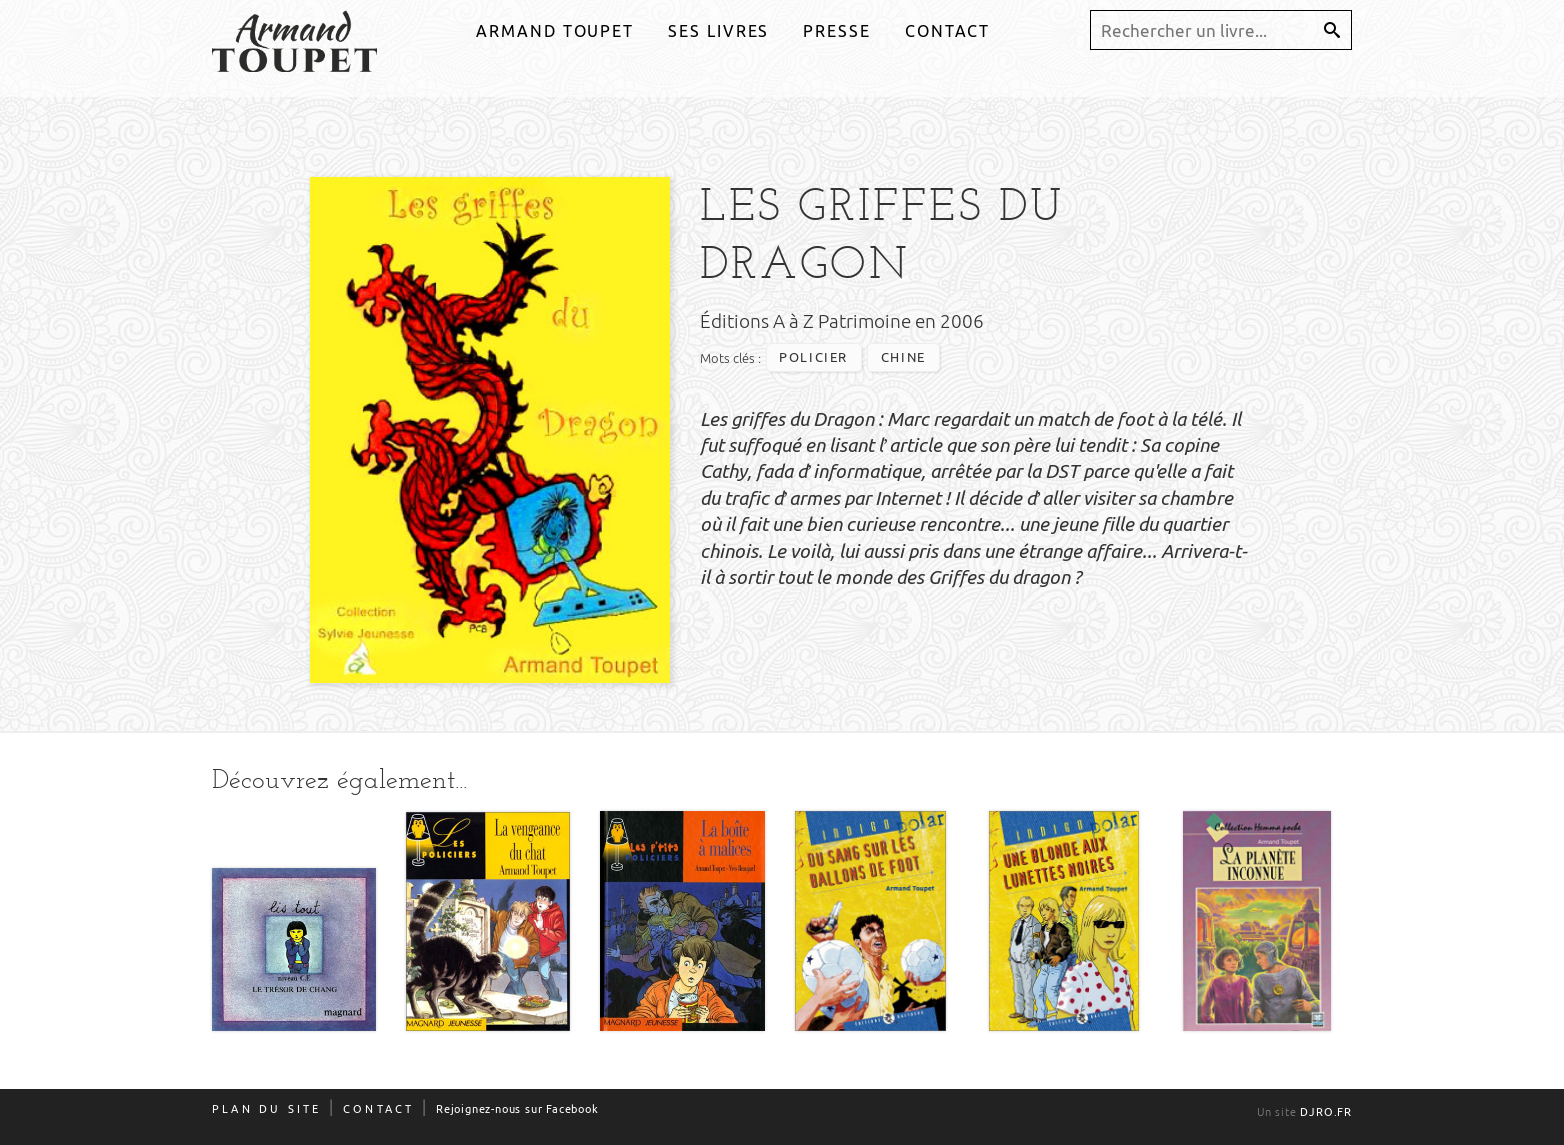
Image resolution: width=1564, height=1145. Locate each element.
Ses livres (718, 31)
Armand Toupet (555, 31)
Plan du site (266, 1109)
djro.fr (1326, 1112)
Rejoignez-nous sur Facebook (517, 1109)
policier (813, 358)
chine (903, 358)
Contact (947, 31)
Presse (837, 31)
